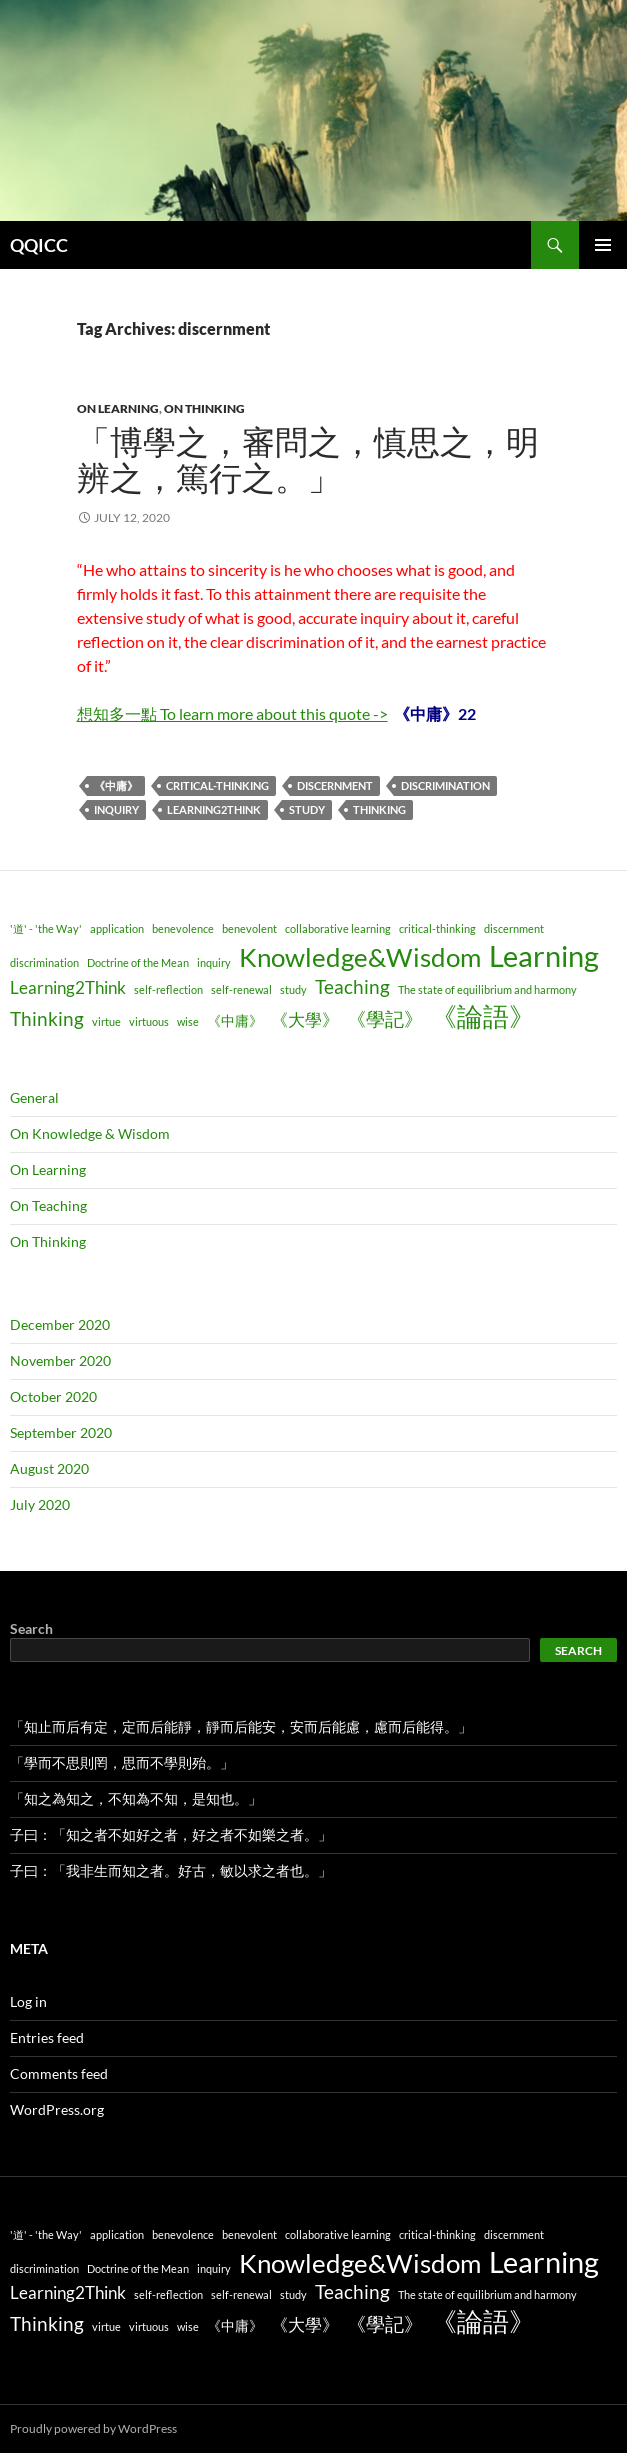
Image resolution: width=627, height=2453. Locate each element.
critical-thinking (217, 785)
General (34, 1097)
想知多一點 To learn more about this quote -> (232, 713)
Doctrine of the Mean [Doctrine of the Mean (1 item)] (138, 962)
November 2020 (60, 1360)
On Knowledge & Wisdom (90, 1133)
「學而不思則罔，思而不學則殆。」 (122, 1762)
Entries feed (47, 2037)
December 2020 (60, 1324)
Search (31, 1628)
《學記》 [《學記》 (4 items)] (385, 1018)
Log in (28, 2001)
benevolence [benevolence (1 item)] (183, 928)
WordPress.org (57, 2109)
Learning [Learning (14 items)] (544, 955)
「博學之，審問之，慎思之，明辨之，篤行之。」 (308, 460)
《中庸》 (116, 785)
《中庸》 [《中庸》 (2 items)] (235, 1020)
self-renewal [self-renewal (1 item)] (241, 989)
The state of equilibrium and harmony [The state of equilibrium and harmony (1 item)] (487, 989)
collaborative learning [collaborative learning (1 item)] (338, 928)
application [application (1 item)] (117, 928)
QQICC (39, 245)
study (307, 809)
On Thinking (204, 408)
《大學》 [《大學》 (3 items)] (305, 1019)
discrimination (445, 785)
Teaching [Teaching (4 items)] (352, 986)
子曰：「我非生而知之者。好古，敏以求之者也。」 (171, 1870)
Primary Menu (603, 245)
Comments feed (59, 2073)
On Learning (118, 408)
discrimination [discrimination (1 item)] (44, 962)
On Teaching (48, 1205)
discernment (335, 785)
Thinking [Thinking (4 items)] (47, 1018)
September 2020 (61, 1432)
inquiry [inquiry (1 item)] (214, 962)
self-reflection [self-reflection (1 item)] (168, 989)
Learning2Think (214, 809)
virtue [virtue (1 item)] (106, 1021)
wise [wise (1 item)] (188, 1021)
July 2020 (40, 1504)
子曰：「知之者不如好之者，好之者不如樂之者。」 (171, 1834)
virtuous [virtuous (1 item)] (149, 1021)
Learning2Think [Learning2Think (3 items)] (68, 987)
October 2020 (53, 1396)
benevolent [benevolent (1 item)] (249, 928)
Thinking (379, 809)
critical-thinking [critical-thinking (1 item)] (437, 928)
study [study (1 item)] (293, 989)
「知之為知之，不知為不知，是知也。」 (136, 1798)
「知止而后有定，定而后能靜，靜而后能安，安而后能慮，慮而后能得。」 (241, 1726)
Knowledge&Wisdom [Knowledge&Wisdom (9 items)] (360, 957)
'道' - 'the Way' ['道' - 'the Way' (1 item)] (46, 928)
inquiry (116, 809)
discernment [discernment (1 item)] (514, 928)
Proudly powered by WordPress (93, 2428)
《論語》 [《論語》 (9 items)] (483, 1016)
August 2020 (49, 1468)
